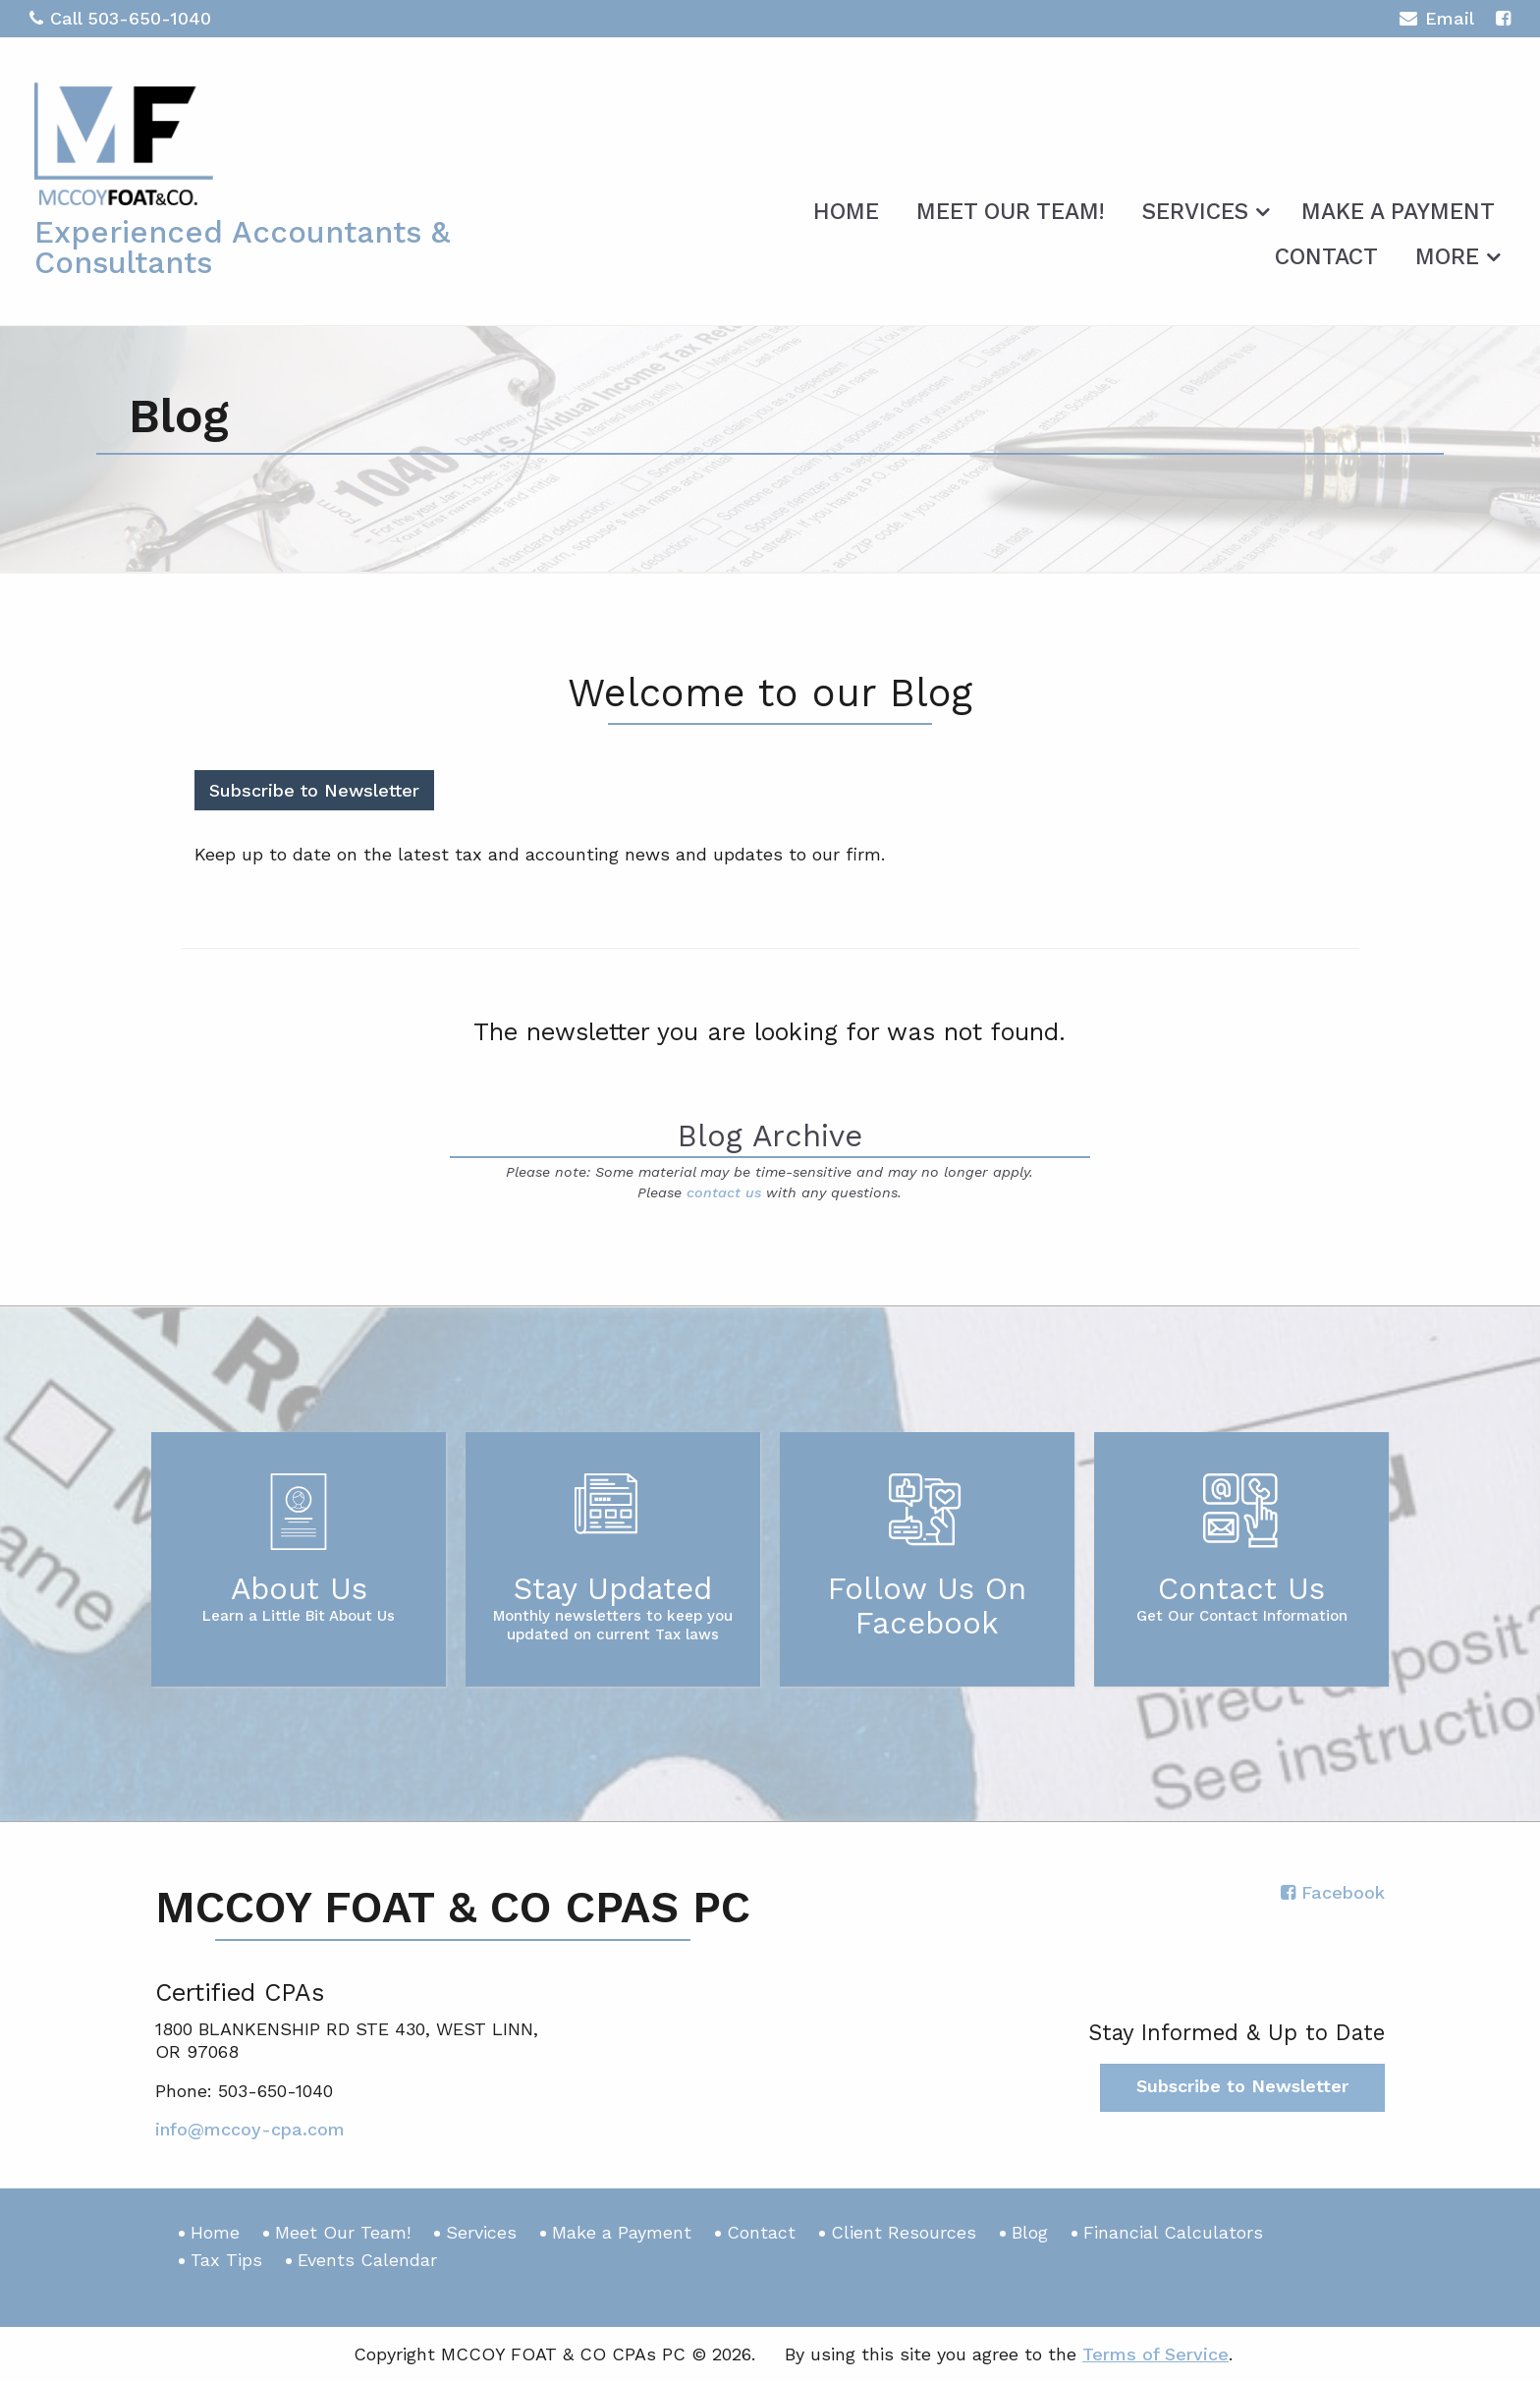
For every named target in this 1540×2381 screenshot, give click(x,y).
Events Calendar (367, 2259)
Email (1436, 21)
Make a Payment (1398, 211)
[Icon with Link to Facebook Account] (1503, 18)
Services (1195, 211)
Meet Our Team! (1010, 211)
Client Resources (903, 2232)
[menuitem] (846, 208)
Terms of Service (1155, 2354)
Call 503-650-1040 (120, 18)
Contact (1326, 257)
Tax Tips (226, 2259)
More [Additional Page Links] (1447, 257)
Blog (1030, 2232)
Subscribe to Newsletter (314, 790)
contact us (724, 1192)
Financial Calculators (1173, 2232)
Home (846, 211)
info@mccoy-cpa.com (250, 2129)
